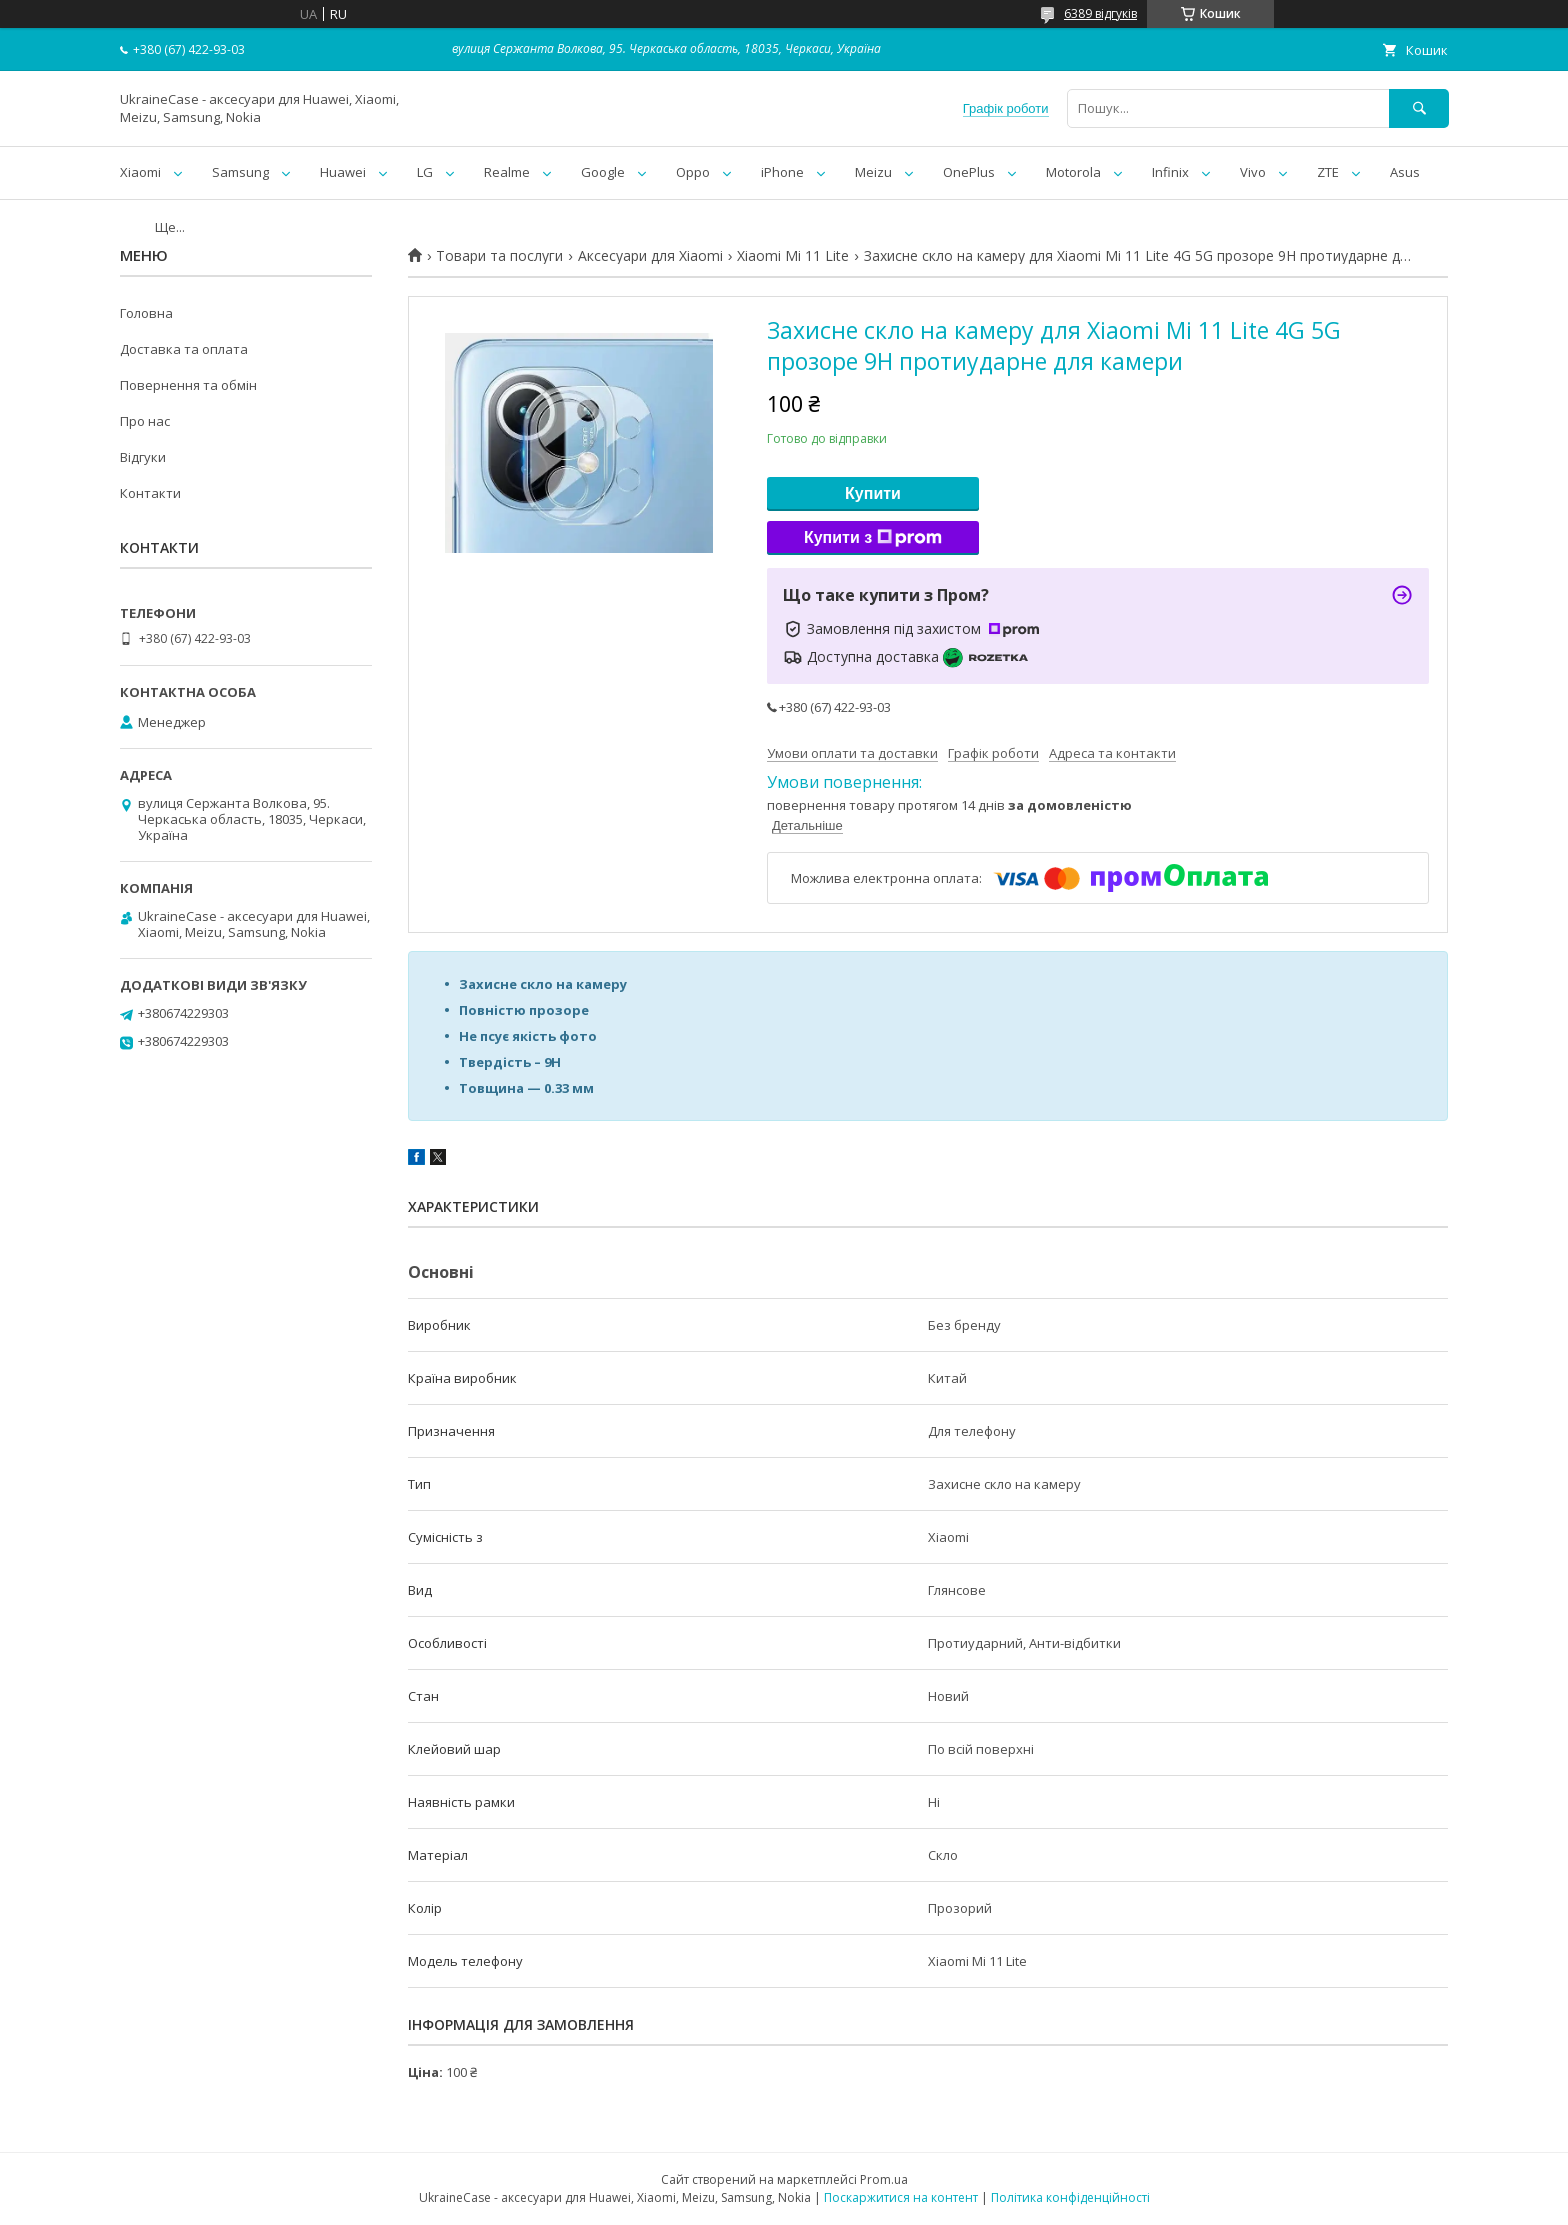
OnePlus (969, 172)
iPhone (782, 172)
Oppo (693, 172)
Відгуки (143, 457)
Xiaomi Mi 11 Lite (793, 256)
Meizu (873, 172)
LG (425, 172)
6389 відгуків (1100, 13)
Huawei (343, 172)
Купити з (873, 538)
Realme (507, 172)
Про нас (145, 421)
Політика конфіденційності (1070, 2197)
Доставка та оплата (184, 349)
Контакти (150, 493)
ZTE (1328, 172)
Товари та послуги (499, 256)
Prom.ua (884, 2179)
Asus (1405, 172)
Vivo (1253, 172)
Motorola (1073, 172)
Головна (146, 313)
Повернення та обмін (188, 385)
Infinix (1170, 172)
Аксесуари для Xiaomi (650, 256)
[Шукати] (1419, 108)
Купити (873, 493)
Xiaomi (140, 172)
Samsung (240, 172)
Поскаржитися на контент (901, 2197)
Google (603, 172)
